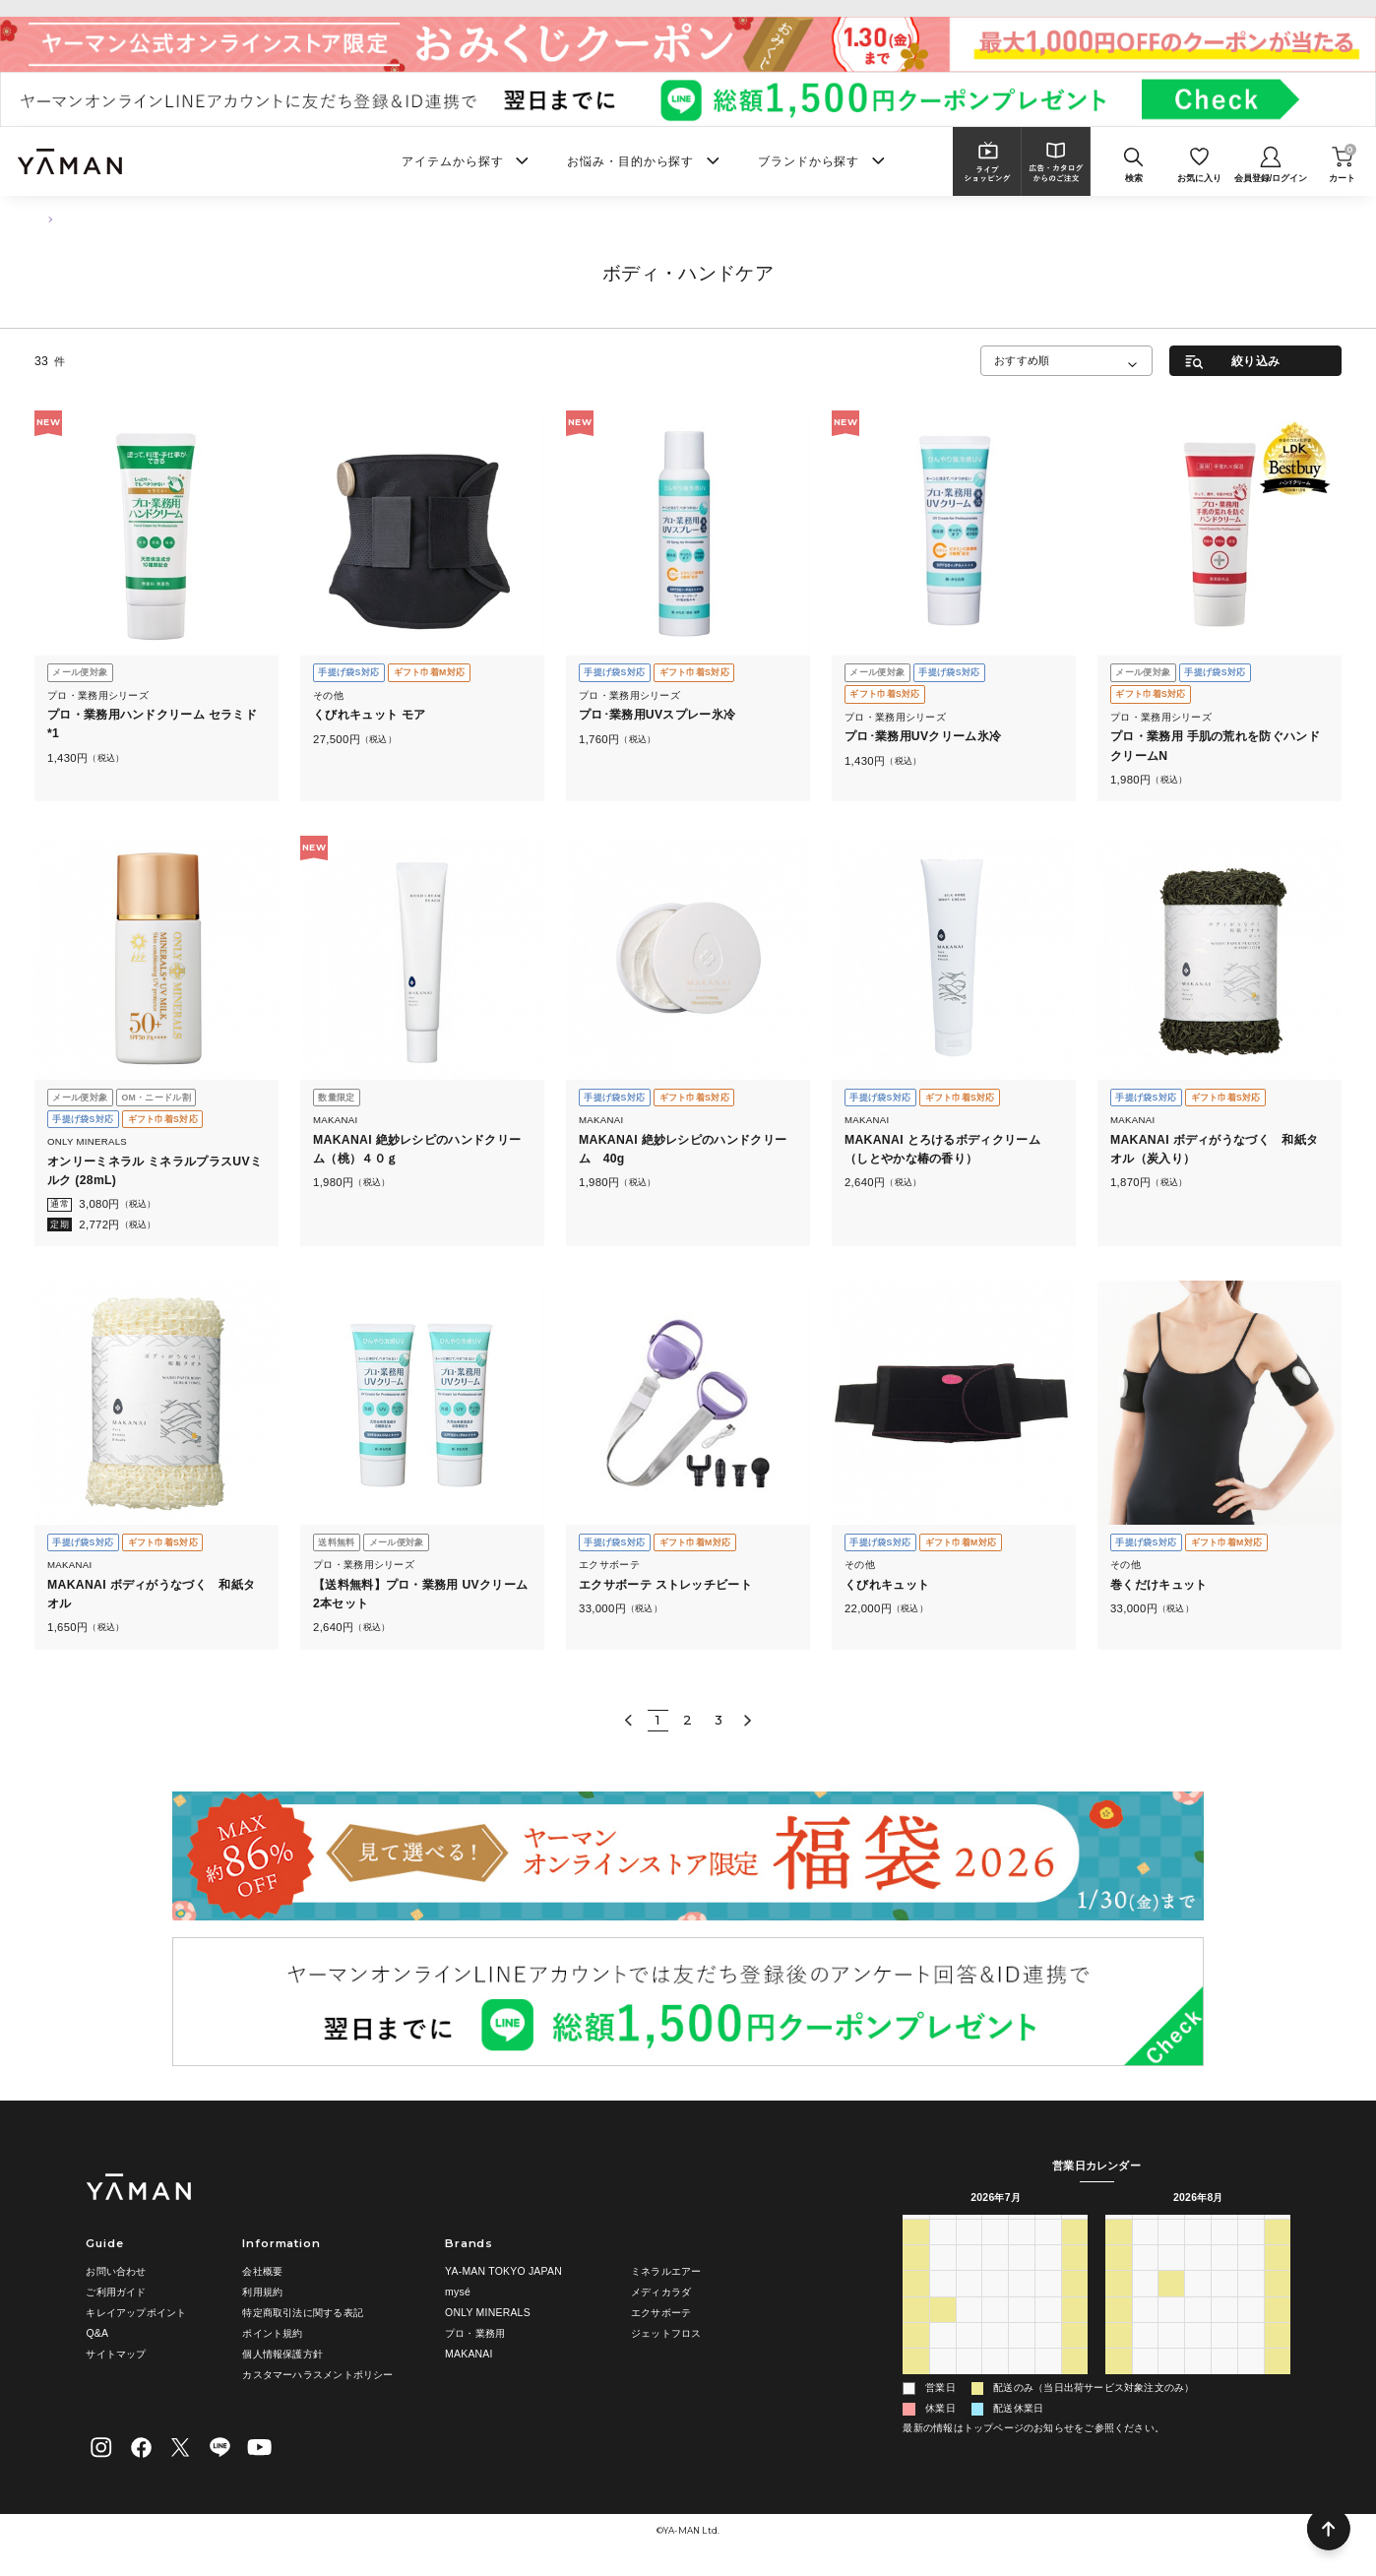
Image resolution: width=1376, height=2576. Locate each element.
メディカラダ (661, 2292)
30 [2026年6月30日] (969, 2253)
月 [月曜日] (943, 2226)
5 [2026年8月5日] (995, 2383)
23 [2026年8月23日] (1118, 2356)
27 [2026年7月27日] (943, 2356)
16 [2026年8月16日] (1118, 2331)
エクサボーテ (661, 2312)
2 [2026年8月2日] (916, 2383)
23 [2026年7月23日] (1022, 2331)
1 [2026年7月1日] (995, 2253)
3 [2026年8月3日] (943, 2383)
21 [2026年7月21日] (969, 2331)
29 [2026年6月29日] (943, 2253)
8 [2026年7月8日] (995, 2280)
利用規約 (262, 2292)
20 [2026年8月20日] (1224, 2331)
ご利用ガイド (116, 2292)
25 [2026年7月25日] (1075, 2331)
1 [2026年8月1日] (1075, 2356)
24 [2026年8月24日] (1145, 2356)
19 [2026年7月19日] (916, 2331)
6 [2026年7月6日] (943, 2280)
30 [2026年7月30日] (1022, 2356)
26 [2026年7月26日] (916, 2356)
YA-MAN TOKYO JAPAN (503, 2271)
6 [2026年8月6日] (1022, 2383)
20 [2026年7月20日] (943, 2331)
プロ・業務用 (475, 2333)
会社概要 (262, 2271)
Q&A (97, 2333)
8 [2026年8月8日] (1075, 2383)
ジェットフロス (666, 2333)
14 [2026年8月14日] (1251, 2305)
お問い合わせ (116, 2271)
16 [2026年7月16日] (1022, 2305)
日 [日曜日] (916, 2226)
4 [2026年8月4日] (969, 2383)
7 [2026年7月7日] (969, 2280)
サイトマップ (116, 2354)
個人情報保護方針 (282, 2354)
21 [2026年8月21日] (1251, 2331)
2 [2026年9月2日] (1198, 2383)
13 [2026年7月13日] (943, 2305)
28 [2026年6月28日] (916, 2253)
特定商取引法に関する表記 (302, 2312)
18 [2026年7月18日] (1075, 2305)
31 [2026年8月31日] (1145, 2383)
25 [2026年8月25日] (1171, 2356)
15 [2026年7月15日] (995, 2305)
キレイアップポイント (136, 2312)
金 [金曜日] (1048, 2226)
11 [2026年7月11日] (1075, 2280)
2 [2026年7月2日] (1022, 2253)
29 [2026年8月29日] (1277, 2356)
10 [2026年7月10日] (1048, 2280)
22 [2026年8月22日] (1277, 2331)
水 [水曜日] (995, 2226)
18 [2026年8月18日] (1171, 2331)
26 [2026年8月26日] (1198, 2356)
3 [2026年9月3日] (1224, 2383)
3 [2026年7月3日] (1048, 2253)
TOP (43, 218)
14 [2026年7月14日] (969, 2305)
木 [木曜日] (1022, 2226)
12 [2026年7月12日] (916, 2305)
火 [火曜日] (968, 2226)
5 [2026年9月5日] (1278, 2383)
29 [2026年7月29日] (995, 2356)
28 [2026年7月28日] (969, 2356)
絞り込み (1255, 361)
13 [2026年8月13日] (1224, 2305)
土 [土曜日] (1075, 2226)
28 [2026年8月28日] (1251, 2356)
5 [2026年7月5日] (916, 2280)
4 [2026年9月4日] (1251, 2383)
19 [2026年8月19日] (1198, 2331)
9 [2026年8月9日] (1118, 2305)
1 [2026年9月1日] (1171, 2383)
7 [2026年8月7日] (1048, 2383)
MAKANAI (469, 2354)
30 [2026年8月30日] (1118, 2383)
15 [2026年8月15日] (1277, 2305)
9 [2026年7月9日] (1022, 2280)
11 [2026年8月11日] (1171, 2305)
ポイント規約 (272, 2333)
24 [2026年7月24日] (1048, 2331)
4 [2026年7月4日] (1075, 2253)
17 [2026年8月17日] (1145, 2331)
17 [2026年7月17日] (1048, 2305)
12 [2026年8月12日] (1198, 2305)
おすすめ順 (1021, 360)
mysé (457, 2292)
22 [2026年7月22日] (995, 2331)
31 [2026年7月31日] (1048, 2356)
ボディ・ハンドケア (121, 218)
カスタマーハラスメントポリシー (317, 2374)
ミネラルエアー (666, 2271)
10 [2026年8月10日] (1145, 2305)
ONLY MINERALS (488, 2312)
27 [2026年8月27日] (1224, 2356)
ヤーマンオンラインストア (688, 7)
